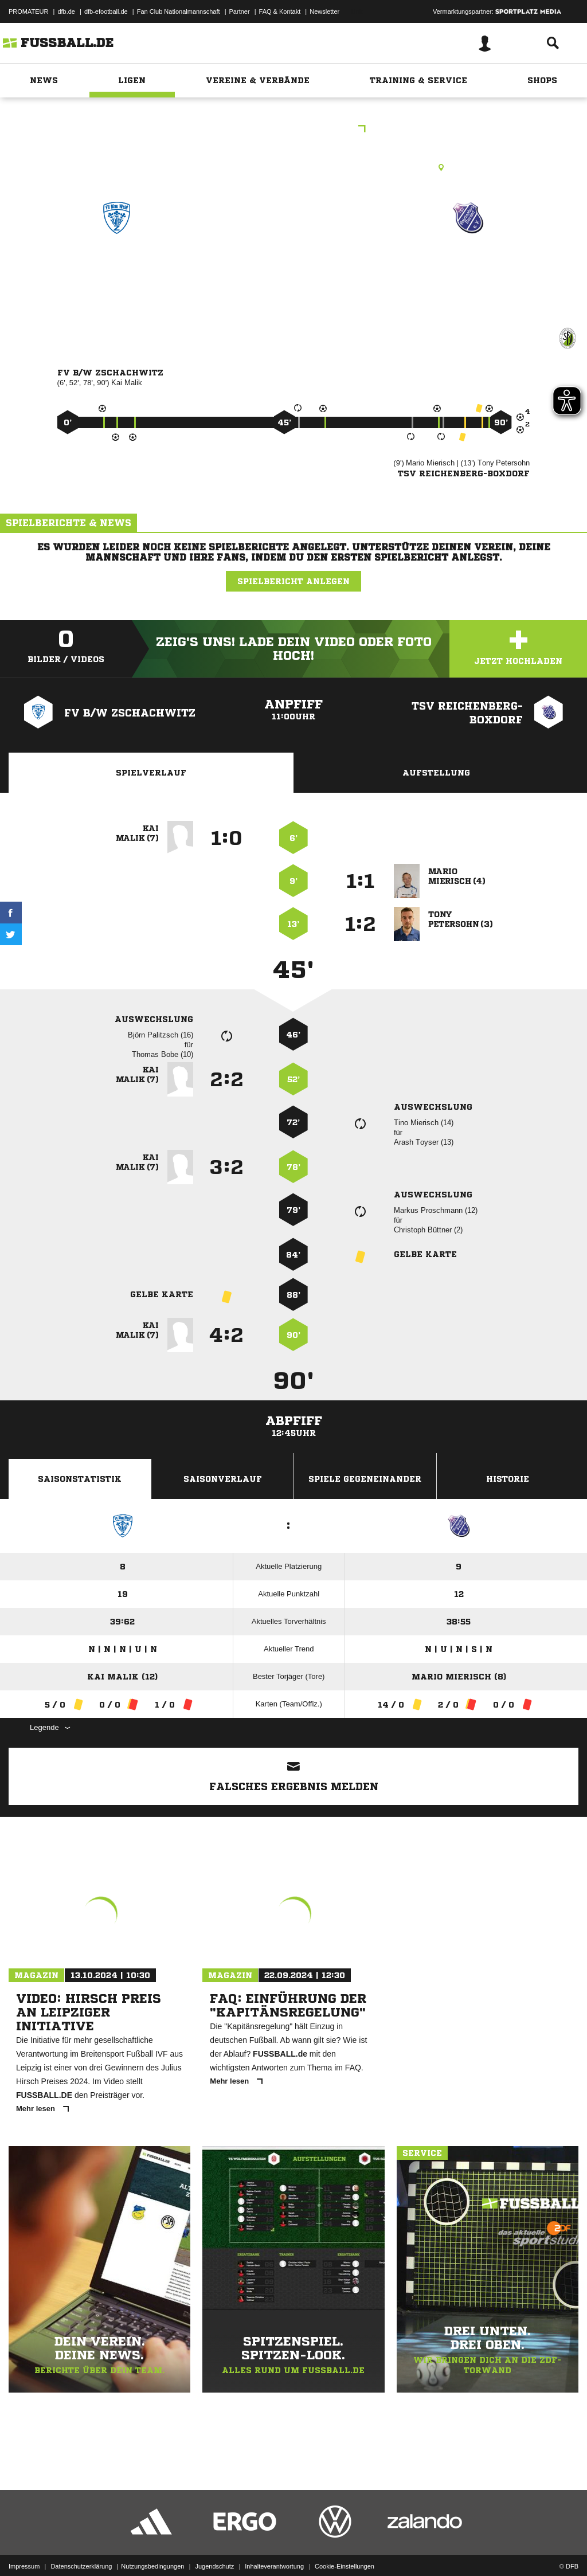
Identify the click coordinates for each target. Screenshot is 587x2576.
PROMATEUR (28, 11)
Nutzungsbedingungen (152, 2549)
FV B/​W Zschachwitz (117, 274)
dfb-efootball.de (106, 11)
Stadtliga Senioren (293, 130)
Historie (507, 1479)
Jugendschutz (214, 2549)
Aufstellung (436, 773)
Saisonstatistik (80, 1479)
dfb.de (66, 11)
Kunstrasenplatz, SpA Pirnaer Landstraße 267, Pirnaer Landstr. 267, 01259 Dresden (293, 167)
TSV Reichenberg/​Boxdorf (468, 274)
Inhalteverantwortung (274, 2549)
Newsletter (324, 11)
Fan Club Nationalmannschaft (178, 11)
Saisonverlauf (222, 1479)
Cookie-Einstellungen (344, 2549)
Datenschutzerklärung (81, 2549)
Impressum (24, 2549)
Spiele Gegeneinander (364, 1479)
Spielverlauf (151, 773)
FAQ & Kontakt (280, 11)
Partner (239, 11)
